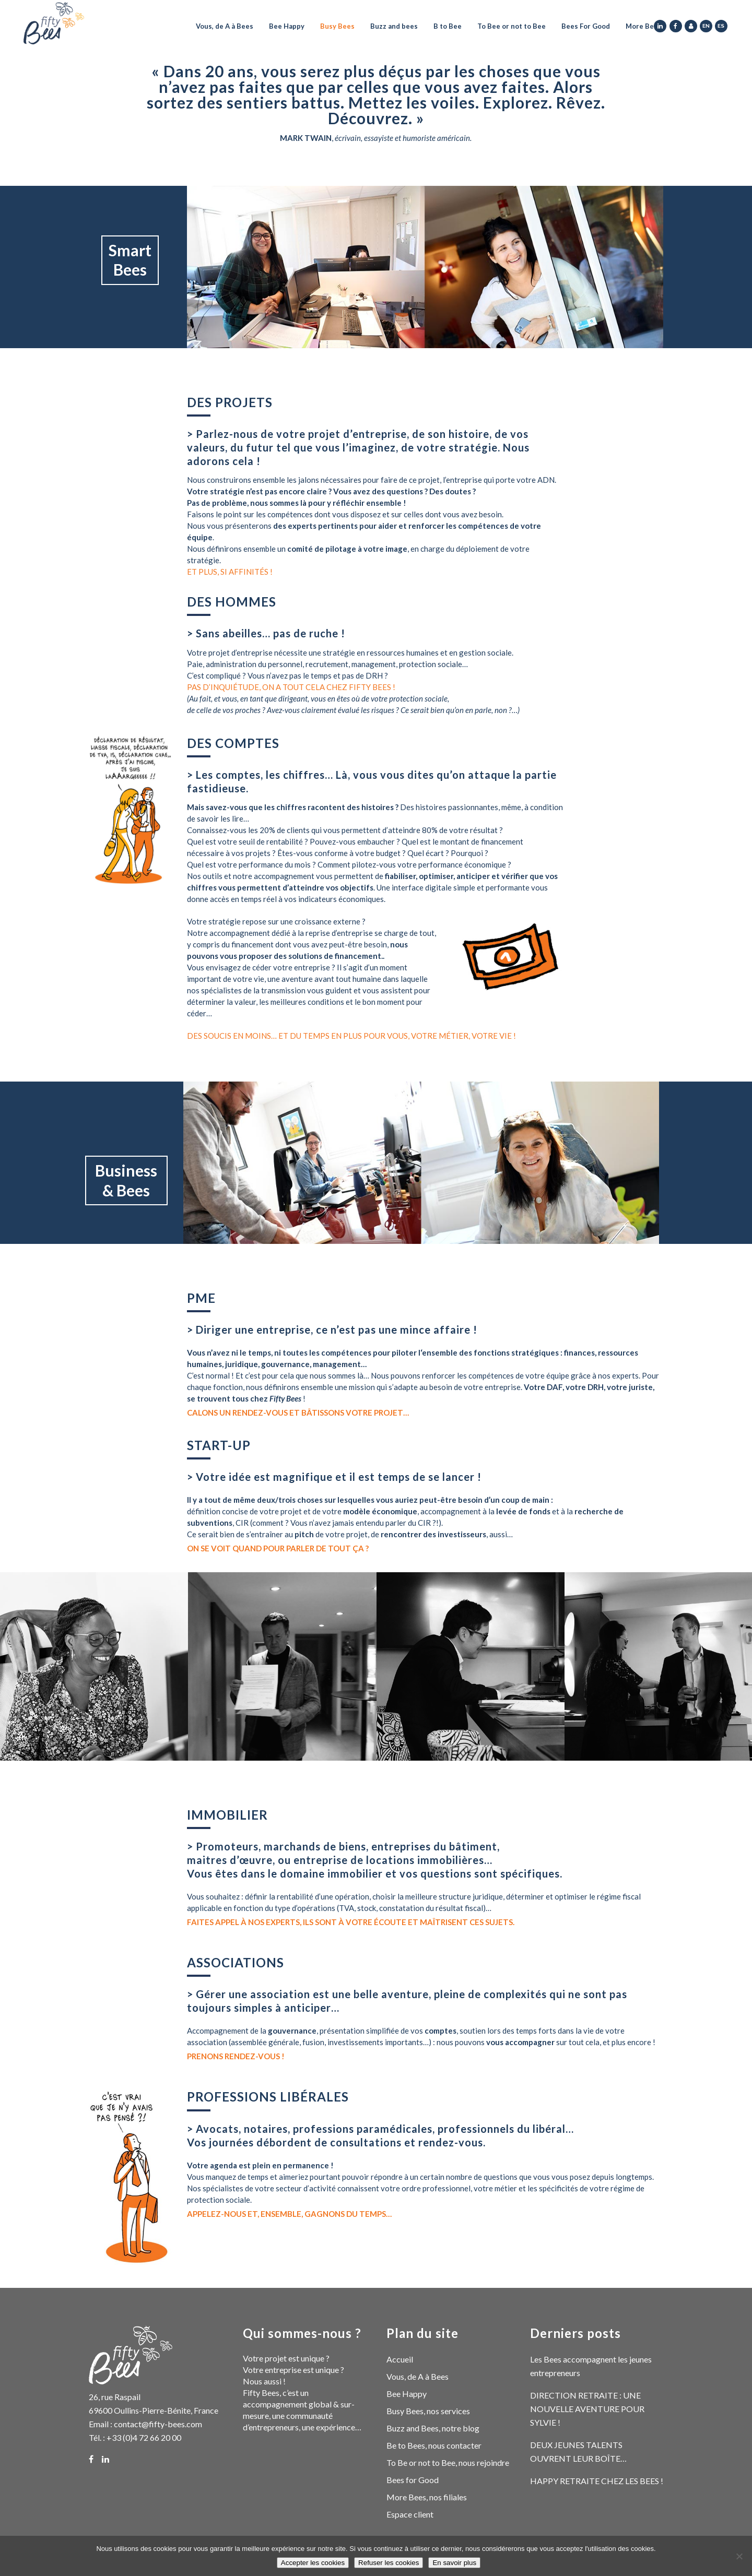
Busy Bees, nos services (428, 2411)
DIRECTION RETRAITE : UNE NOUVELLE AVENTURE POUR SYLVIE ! (587, 2408)
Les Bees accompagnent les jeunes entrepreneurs (591, 2366)
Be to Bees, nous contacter (433, 2445)
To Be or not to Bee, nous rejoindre (447, 2462)
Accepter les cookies (313, 2563)
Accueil (399, 2359)
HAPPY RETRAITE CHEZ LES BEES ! (596, 2481)
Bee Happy (406, 2394)
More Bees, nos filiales (426, 2497)
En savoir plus (454, 2563)
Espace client (409, 2514)
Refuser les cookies (388, 2563)
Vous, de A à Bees (417, 2376)
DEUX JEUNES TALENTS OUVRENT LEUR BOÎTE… (578, 2451)
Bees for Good (412, 2480)
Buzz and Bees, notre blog (432, 2428)
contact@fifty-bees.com (158, 2424)
